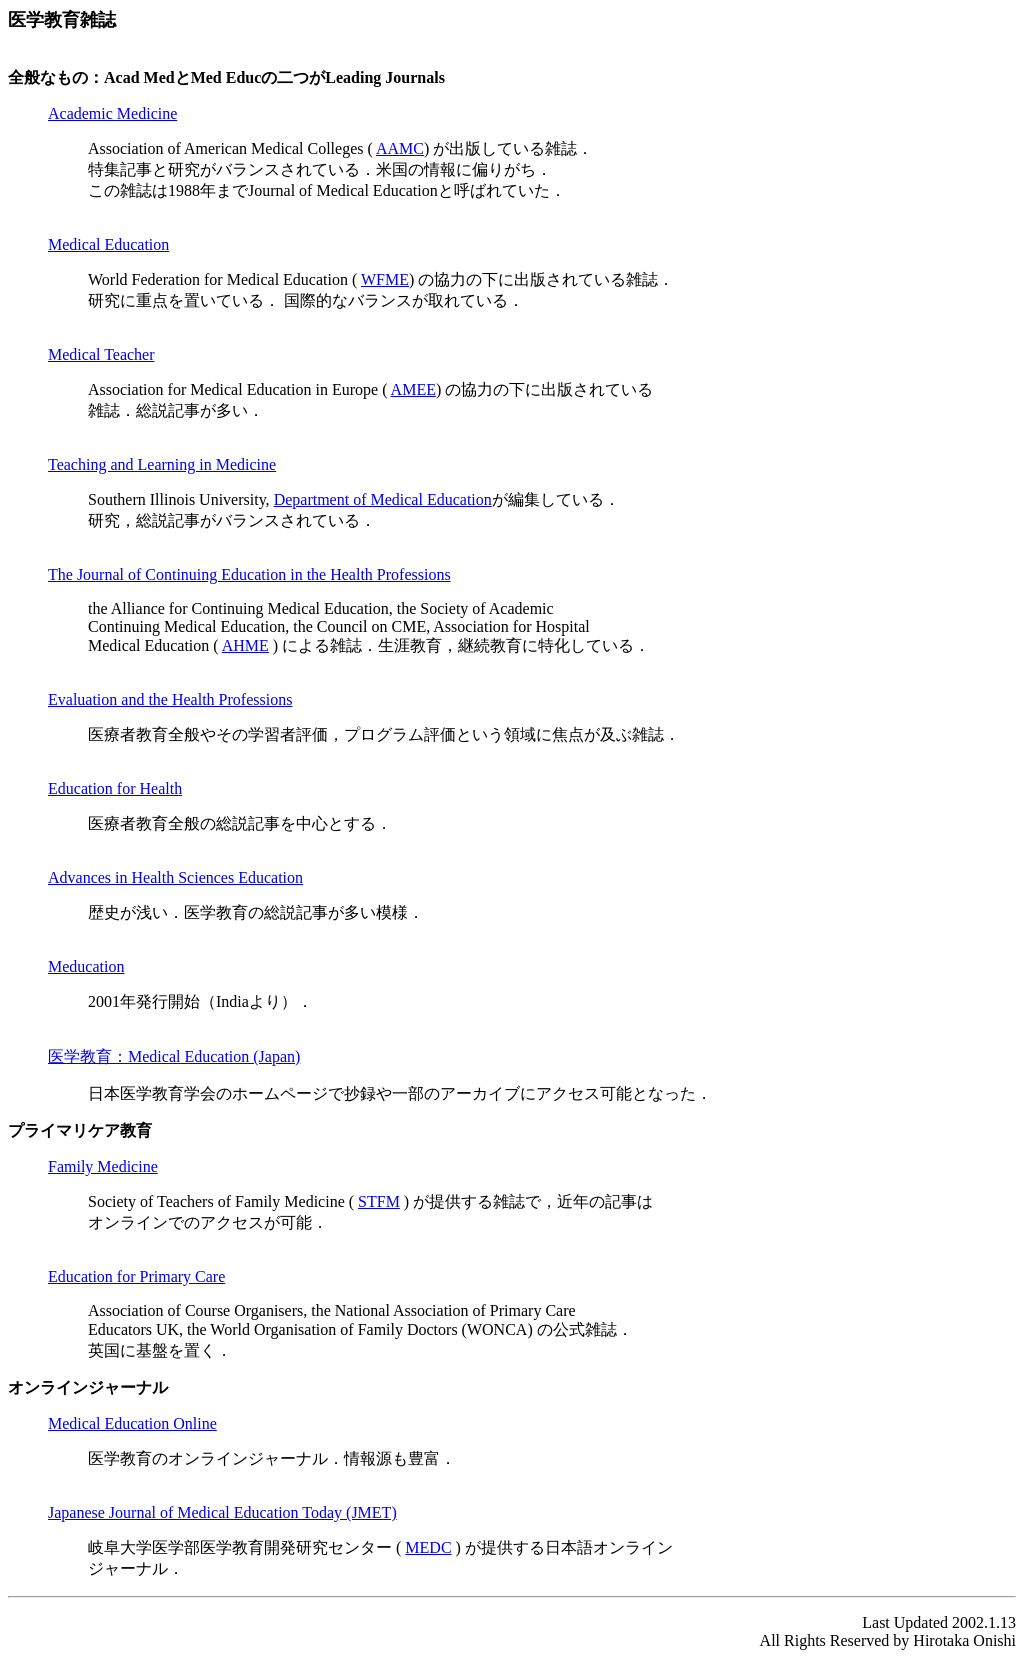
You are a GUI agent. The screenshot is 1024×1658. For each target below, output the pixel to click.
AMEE (413, 389)
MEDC (428, 1547)
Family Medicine (103, 1166)
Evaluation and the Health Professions (170, 699)
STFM (379, 1201)
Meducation (86, 966)
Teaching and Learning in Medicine (162, 464)
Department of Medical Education (383, 499)
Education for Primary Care (136, 1276)
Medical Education (108, 244)
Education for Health (115, 788)
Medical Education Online (132, 1423)
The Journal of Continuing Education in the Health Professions (249, 574)
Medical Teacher (101, 354)
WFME (385, 279)
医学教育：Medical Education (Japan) (174, 1056)
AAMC (400, 148)
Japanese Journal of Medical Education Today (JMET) (222, 1512)
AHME (245, 645)
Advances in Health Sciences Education (175, 877)
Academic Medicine (112, 113)
